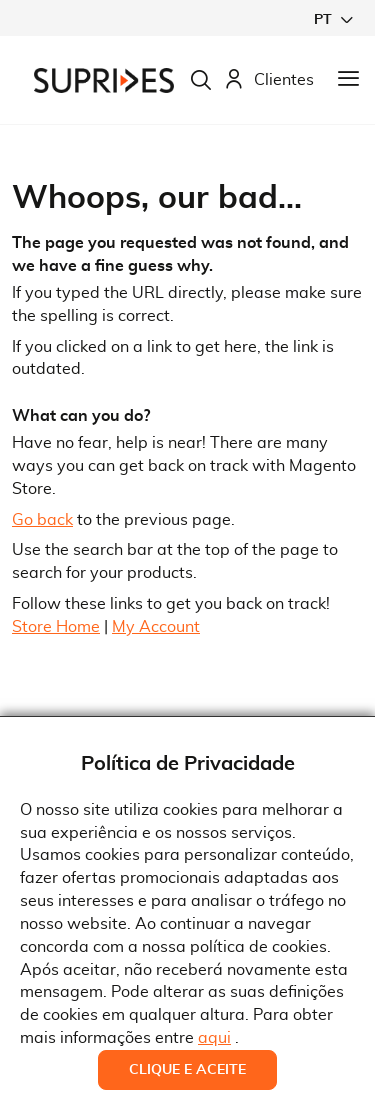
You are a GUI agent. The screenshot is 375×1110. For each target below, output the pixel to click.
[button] (333, 19)
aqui (214, 1038)
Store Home (56, 627)
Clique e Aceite (187, 1070)
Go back (42, 520)
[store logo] (104, 80)
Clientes (269, 80)
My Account (156, 627)
